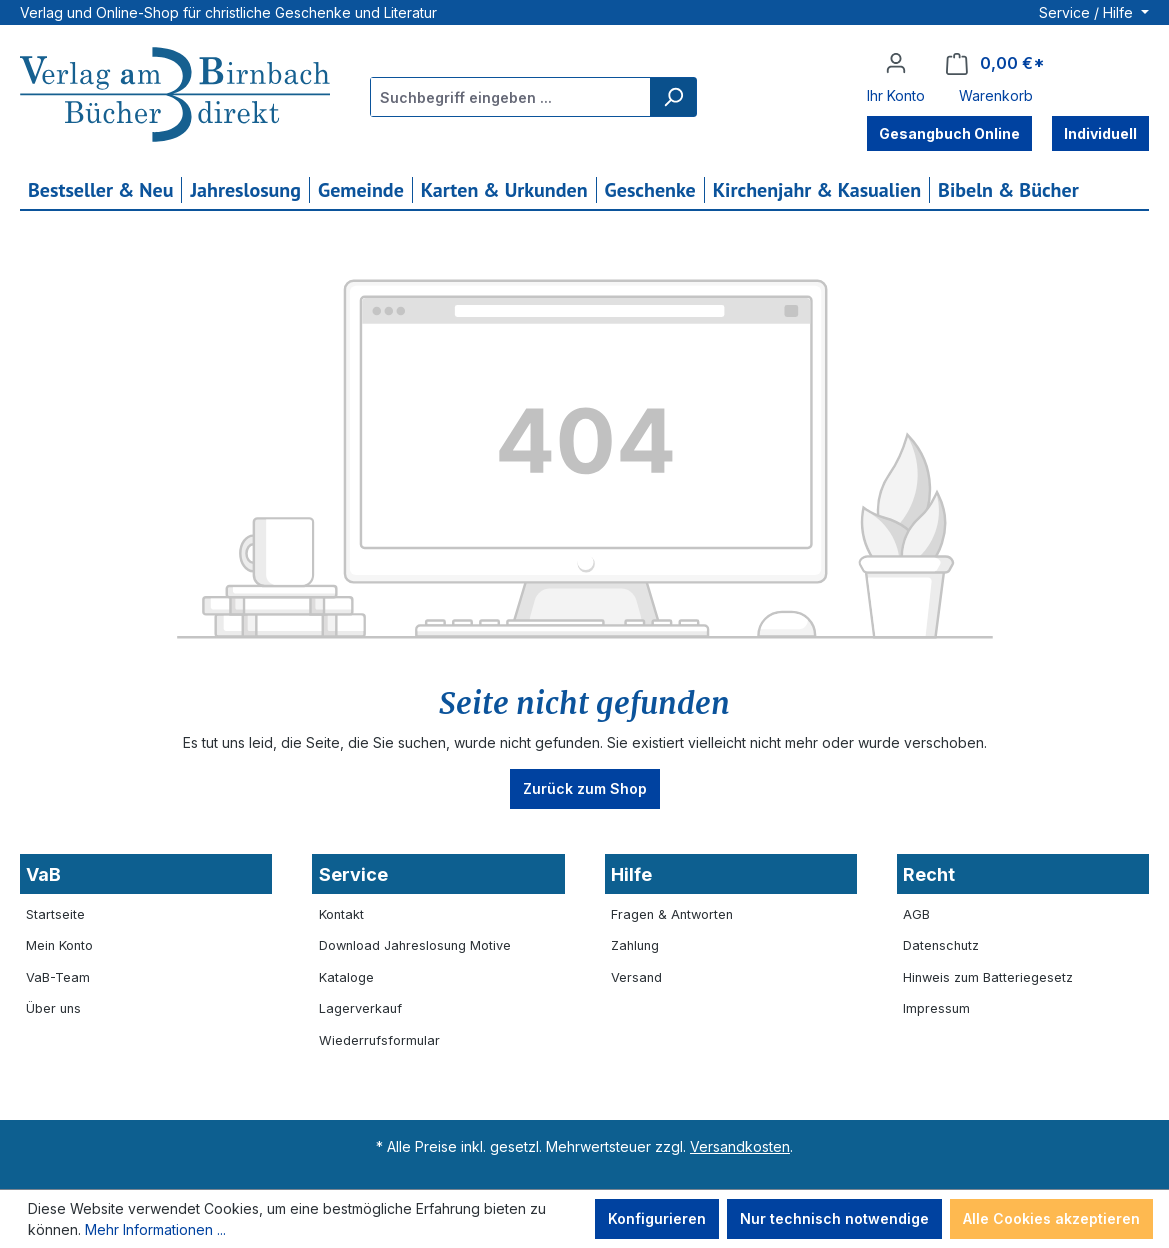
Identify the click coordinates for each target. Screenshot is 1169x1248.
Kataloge (346, 977)
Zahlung (635, 945)
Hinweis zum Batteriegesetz (988, 977)
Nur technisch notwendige (834, 1218)
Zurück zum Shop (585, 788)
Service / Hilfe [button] (1088, 12)
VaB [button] (43, 874)
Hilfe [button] (631, 874)
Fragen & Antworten (672, 914)
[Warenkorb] (995, 63)
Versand (636, 977)
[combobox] (511, 97)
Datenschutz (941, 945)
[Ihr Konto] (896, 63)
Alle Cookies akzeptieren (1051, 1218)
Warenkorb (996, 95)
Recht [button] (929, 874)
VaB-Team (58, 977)
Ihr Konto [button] (896, 95)
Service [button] (353, 874)
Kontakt (341, 914)
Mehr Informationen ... (155, 1229)
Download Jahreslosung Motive (415, 945)
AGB (916, 914)
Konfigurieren (657, 1218)
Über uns (53, 1008)
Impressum (936, 1008)
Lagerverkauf (360, 1008)
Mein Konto (59, 945)
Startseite (55, 914)
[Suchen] (673, 97)
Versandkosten (740, 1146)
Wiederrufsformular (379, 1040)
